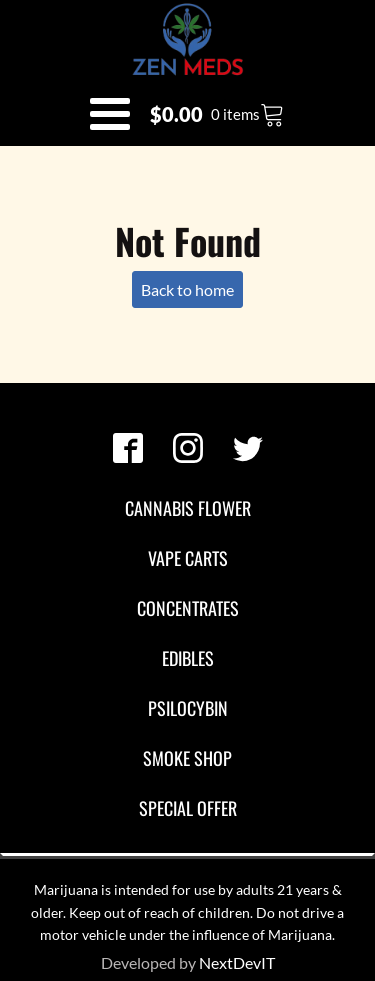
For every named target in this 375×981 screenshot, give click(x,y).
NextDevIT (237, 962)
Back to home (187, 289)
